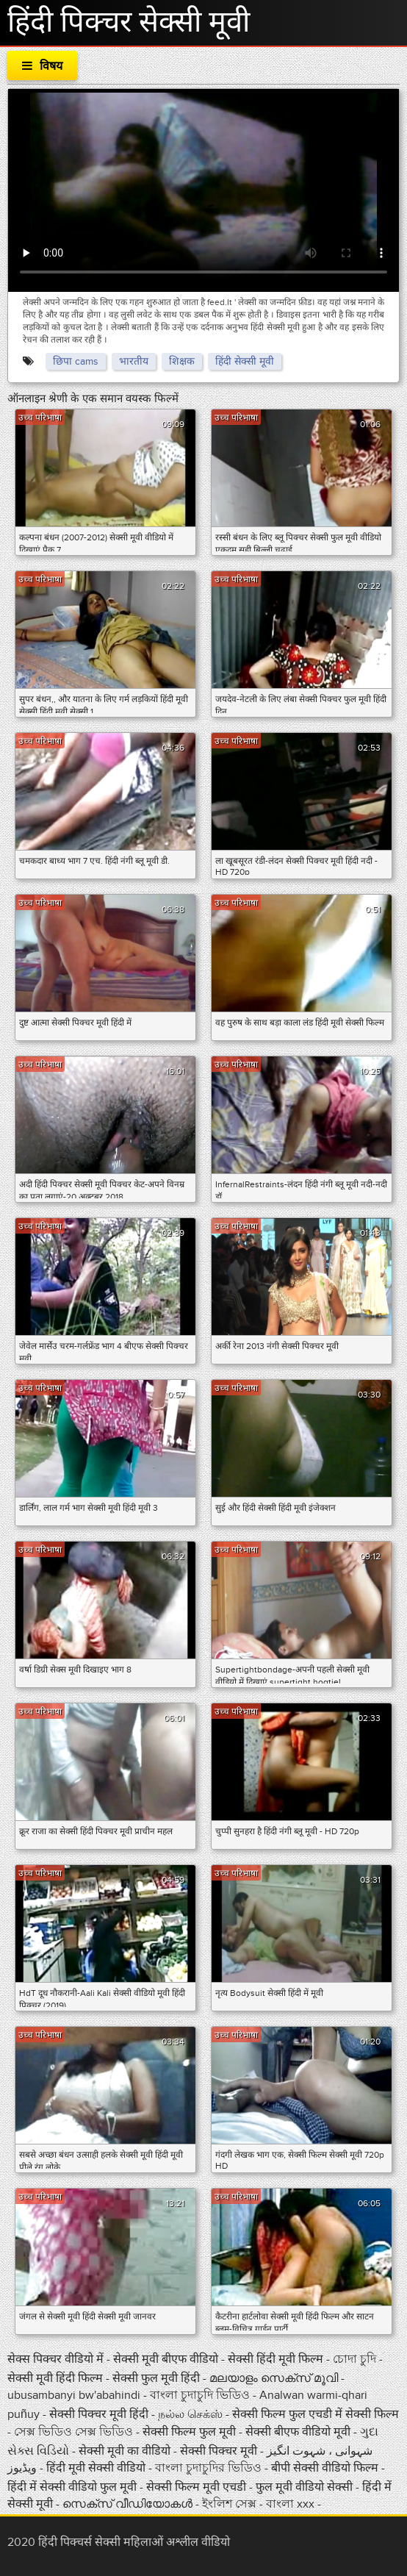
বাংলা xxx (291, 2504)
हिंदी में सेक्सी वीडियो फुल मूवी (73, 2487)
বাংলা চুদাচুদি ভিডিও (200, 2395)
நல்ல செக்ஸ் (190, 2414)
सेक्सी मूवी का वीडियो (124, 2451)
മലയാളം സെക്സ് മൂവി (273, 2378)
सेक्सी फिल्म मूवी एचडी (196, 2487)
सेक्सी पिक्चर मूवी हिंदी (100, 2414)
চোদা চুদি (354, 2359)
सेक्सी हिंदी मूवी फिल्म (275, 2359)
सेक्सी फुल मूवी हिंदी (157, 2378)
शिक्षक (182, 361)
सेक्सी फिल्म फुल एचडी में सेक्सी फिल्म (315, 2414)
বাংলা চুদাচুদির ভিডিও (208, 2468)
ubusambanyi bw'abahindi (73, 2395)
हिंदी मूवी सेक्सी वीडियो (97, 2468)
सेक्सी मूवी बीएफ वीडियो (165, 2359)
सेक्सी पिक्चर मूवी (220, 2451)
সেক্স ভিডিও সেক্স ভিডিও (73, 2432)
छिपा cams (75, 361)
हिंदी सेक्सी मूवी (244, 361)
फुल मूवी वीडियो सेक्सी (306, 2487)
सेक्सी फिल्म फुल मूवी (189, 2432)
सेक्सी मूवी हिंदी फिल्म (56, 2378)
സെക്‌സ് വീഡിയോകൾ (127, 2504)
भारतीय (133, 361)
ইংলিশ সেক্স (230, 2504)
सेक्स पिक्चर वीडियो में (57, 2359)
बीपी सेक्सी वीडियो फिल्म (326, 2468)
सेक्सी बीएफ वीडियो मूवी (297, 2432)
